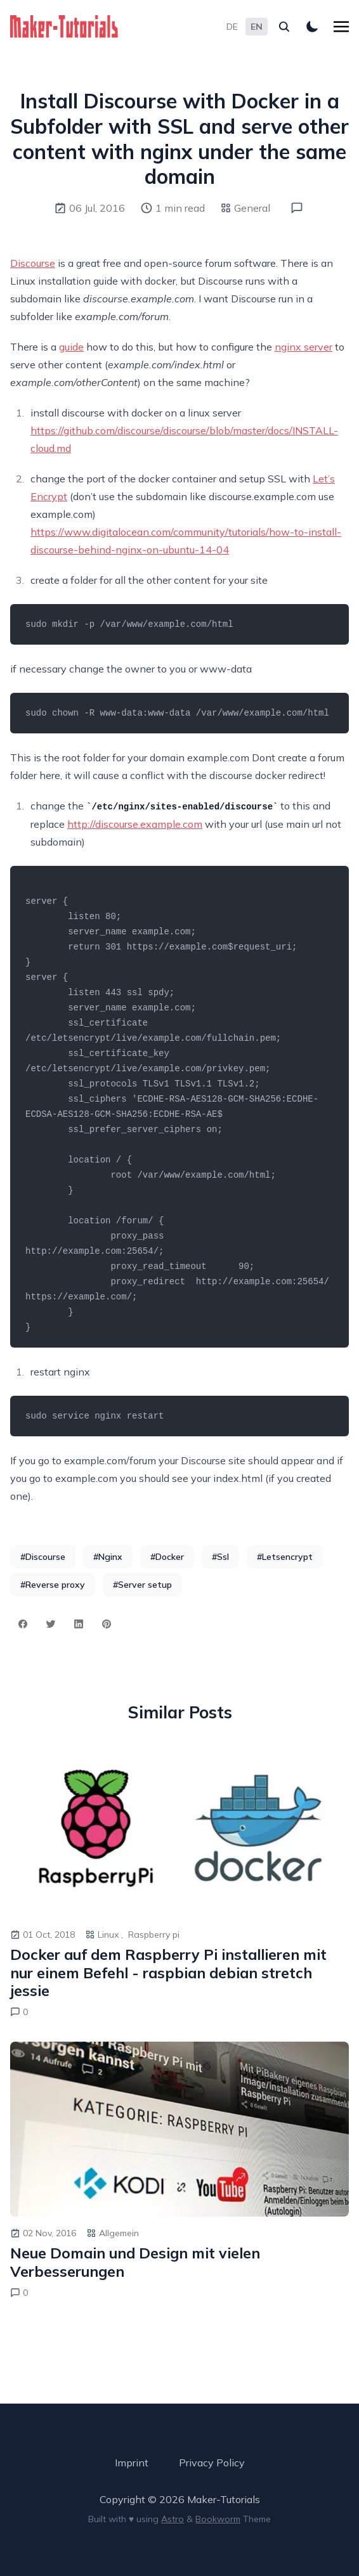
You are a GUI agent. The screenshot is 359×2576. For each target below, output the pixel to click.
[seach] (284, 26)
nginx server (303, 346)
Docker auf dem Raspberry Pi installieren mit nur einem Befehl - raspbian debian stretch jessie (168, 1973)
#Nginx (107, 1556)
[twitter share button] (50, 1624)
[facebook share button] (23, 1624)
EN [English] (257, 26)
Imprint (131, 2462)
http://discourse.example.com (134, 824)
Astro (172, 2519)
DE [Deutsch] (232, 26)
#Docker (167, 1556)
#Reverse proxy (52, 1584)
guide (71, 346)
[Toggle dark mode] (312, 26)
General (252, 208)
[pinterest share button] (106, 1624)
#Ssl (220, 1556)
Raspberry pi (154, 1934)
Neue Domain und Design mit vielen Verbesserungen (135, 2262)
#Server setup (142, 1584)
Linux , (110, 1934)
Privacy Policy (212, 2462)
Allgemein (119, 2233)
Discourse (32, 263)
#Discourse (42, 1556)
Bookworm (217, 2519)
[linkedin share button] (78, 1624)
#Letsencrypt (285, 1556)
